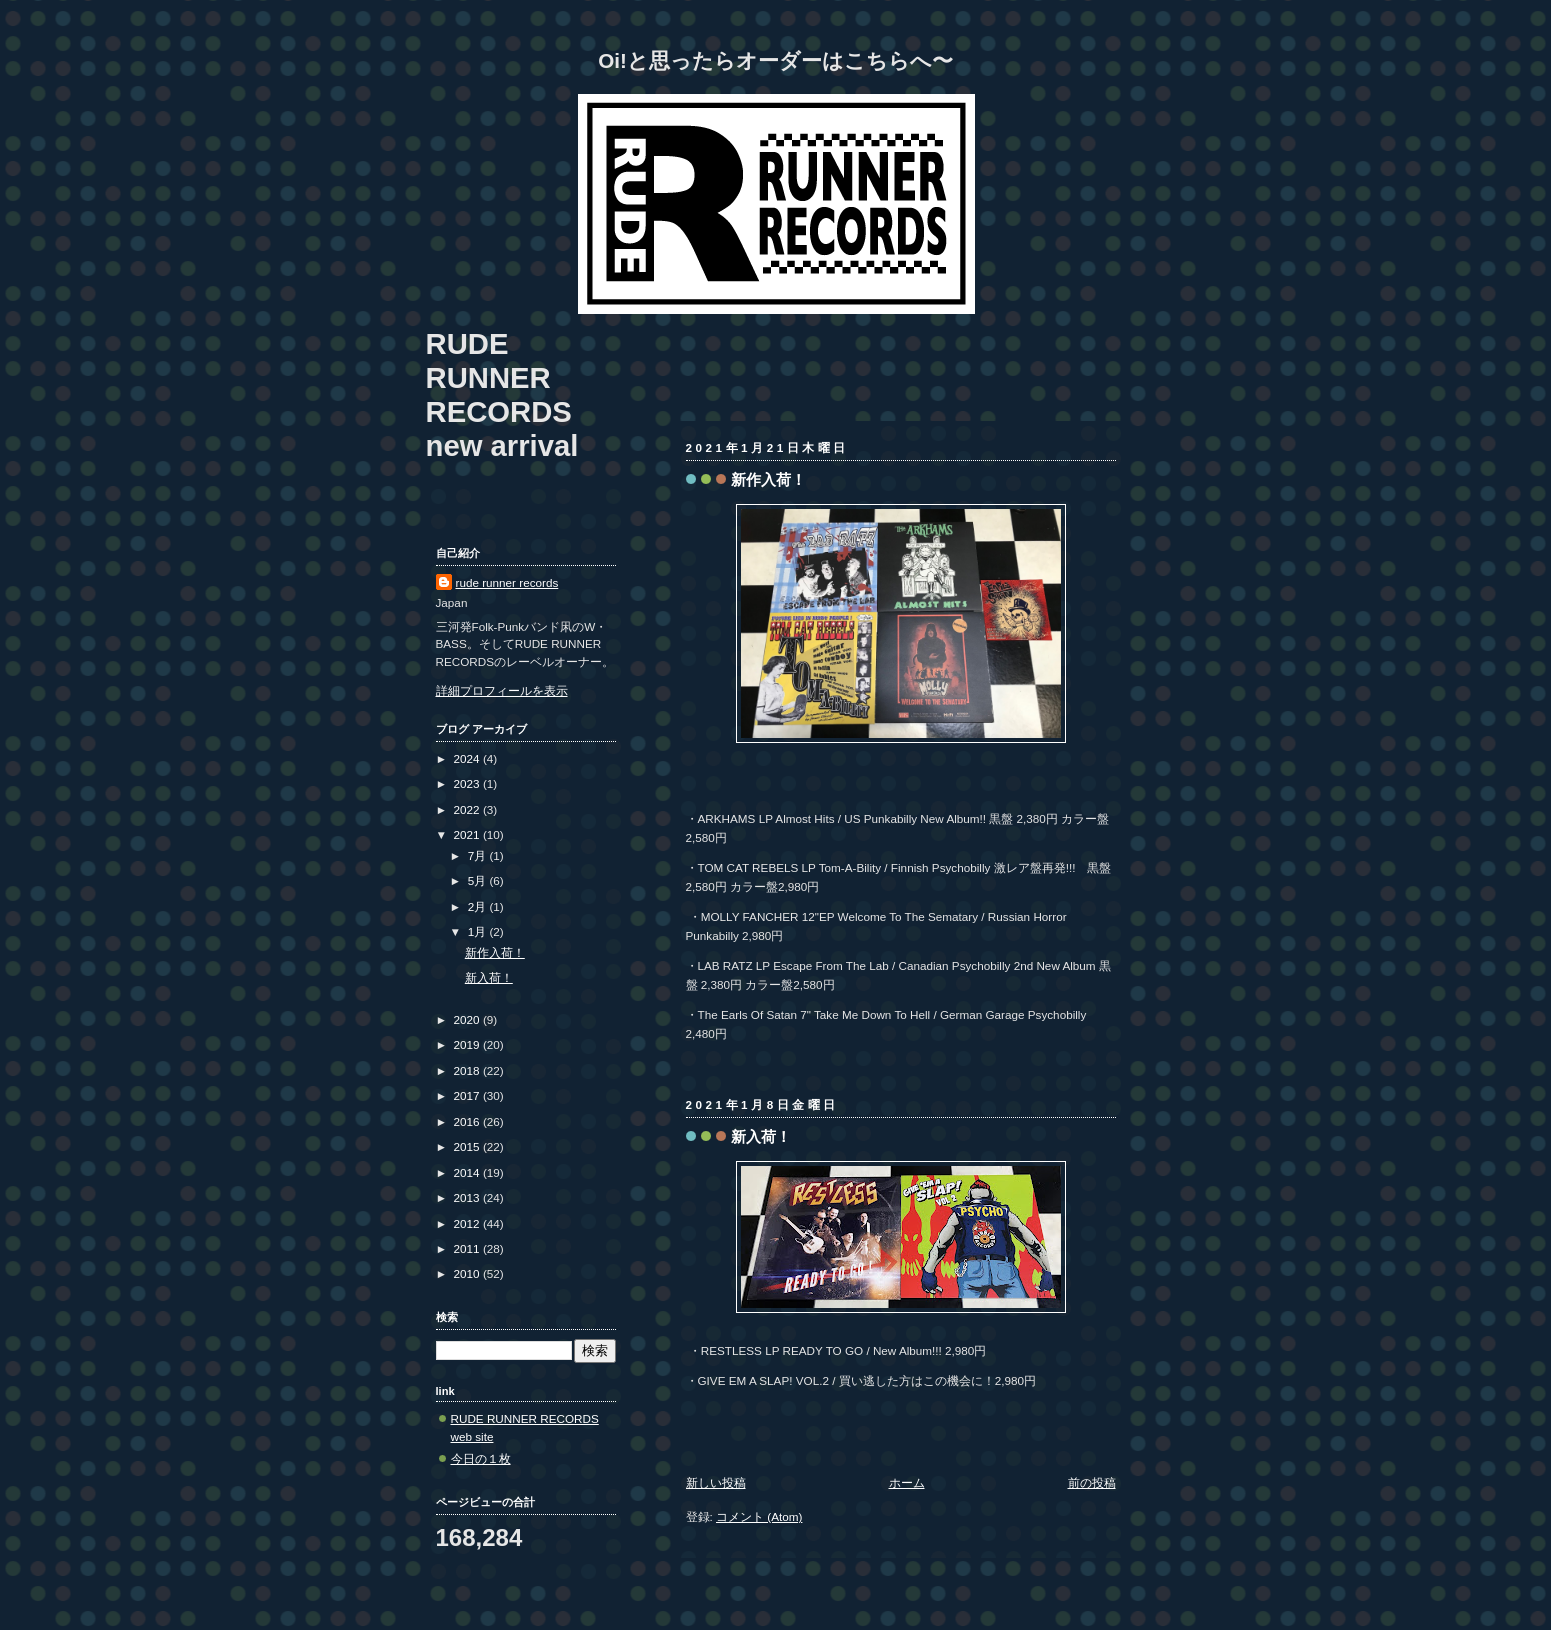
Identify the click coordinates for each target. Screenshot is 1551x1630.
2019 (468, 1044)
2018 (468, 1070)
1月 (479, 931)
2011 (468, 1248)
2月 (479, 906)
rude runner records (507, 582)
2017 (468, 1095)
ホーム (907, 1482)
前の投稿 (1092, 1482)
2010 (468, 1273)
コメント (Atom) (759, 1516)
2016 (468, 1121)
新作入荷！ (768, 479)
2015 (468, 1146)
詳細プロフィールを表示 (502, 690)
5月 (479, 880)
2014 (468, 1172)
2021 (468, 834)
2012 (468, 1223)
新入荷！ (761, 1136)
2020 (468, 1019)
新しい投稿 (716, 1482)
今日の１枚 (481, 1458)
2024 (468, 758)
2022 (468, 809)
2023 (468, 783)
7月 (479, 855)
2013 (468, 1197)
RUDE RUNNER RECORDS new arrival (502, 394)
